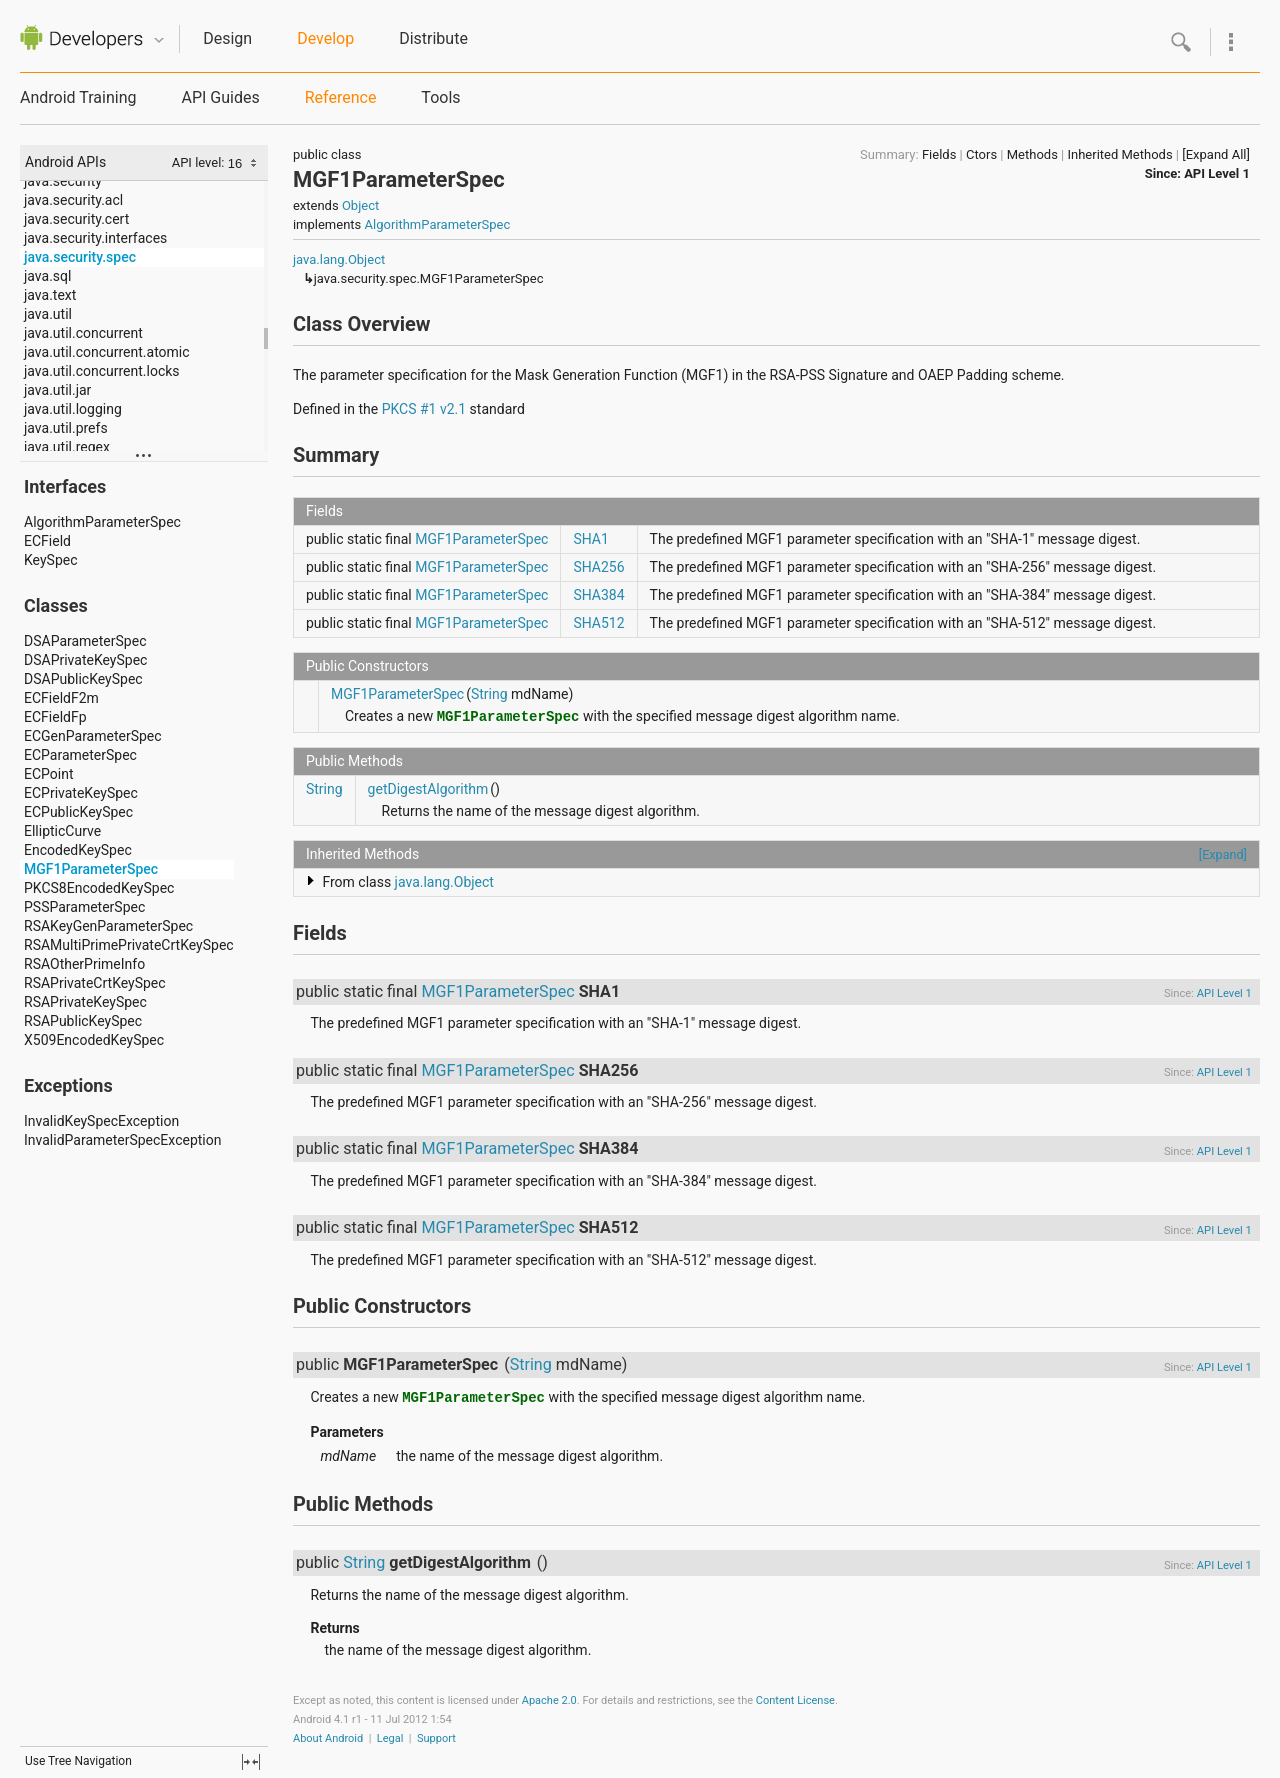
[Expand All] (1216, 154)
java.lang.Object (339, 259)
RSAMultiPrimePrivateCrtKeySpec (129, 945)
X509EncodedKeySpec (94, 1040)
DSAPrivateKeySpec (85, 660)
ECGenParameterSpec (93, 736)
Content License (795, 1700)
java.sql (47, 276)
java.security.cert (76, 219)
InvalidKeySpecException (101, 1121)
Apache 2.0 (549, 1700)
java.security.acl (73, 200)
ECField (47, 541)
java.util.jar (57, 390)
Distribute (433, 38)
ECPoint (49, 774)
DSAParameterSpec (85, 641)
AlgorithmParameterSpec (102, 522)
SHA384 (598, 595)
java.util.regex (67, 447)
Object (360, 205)
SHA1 (590, 539)
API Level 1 (1217, 173)
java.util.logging (73, 409)
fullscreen (251, 1762)
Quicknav (159, 40)
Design (227, 38)
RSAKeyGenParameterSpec (108, 926)
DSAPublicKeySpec (83, 679)
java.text (50, 295)
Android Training (78, 97)
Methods (1032, 154)
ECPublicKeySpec (78, 812)
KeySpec (51, 560)
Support (436, 1738)
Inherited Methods (1119, 154)
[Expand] (1223, 854)
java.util (48, 314)
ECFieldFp (55, 717)
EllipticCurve (62, 831)
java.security (63, 181)
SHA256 (598, 567)
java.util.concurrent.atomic (107, 352)
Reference (341, 97)
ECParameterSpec (80, 755)
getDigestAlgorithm (428, 789)
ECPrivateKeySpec (81, 793)
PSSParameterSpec (84, 907)
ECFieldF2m (61, 698)
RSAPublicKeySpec (83, 1021)
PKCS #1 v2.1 (424, 409)
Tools (440, 97)
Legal (390, 1738)
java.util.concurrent (83, 333)
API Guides (220, 97)
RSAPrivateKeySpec (85, 1002)
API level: (200, 162)
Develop (325, 38)
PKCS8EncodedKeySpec (99, 888)
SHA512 (598, 623)
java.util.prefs (66, 428)
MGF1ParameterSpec (91, 869)
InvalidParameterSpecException (122, 1140)
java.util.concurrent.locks (102, 371)
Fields (939, 154)
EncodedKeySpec (78, 850)
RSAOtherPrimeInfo (84, 964)
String (489, 694)
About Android (328, 1738)
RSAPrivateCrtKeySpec (95, 983)
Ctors (981, 154)
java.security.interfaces (95, 238)
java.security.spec (80, 257)
